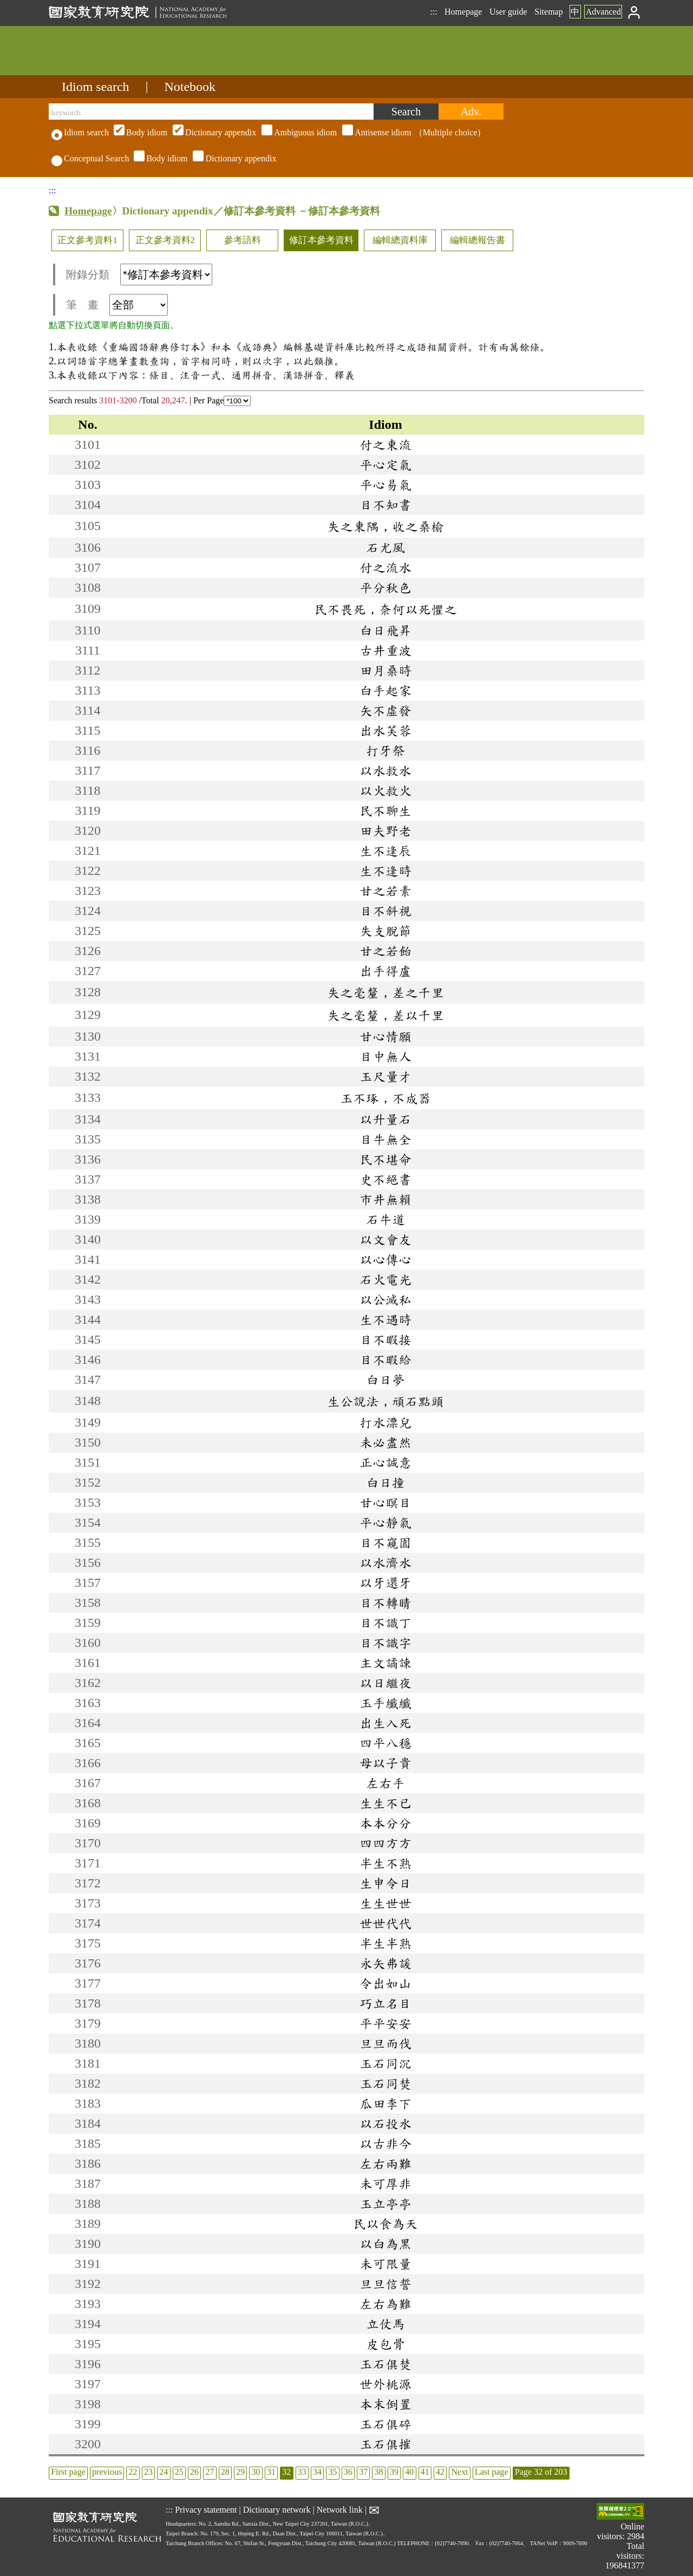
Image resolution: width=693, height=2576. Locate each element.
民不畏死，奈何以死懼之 (385, 609)
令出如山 (385, 1983)
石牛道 (385, 1219)
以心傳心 (385, 1259)
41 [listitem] (425, 2471)
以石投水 (385, 2123)
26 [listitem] (194, 2471)
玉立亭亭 (385, 2203)
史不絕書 (385, 1179)
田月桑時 (385, 670)
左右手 (385, 1783)
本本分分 (385, 1823)
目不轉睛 (385, 1603)
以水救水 (385, 770)
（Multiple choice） (298, 132)
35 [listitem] (332, 2471)
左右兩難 (385, 2163)
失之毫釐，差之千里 (385, 992)
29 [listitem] (240, 2471)
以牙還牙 (385, 1582)
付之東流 (385, 444)
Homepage (463, 11)
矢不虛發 (385, 710)
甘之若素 (385, 891)
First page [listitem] (68, 2471)
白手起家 (385, 690)
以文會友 (385, 1239)
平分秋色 (385, 587)
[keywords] (211, 111)
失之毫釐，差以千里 (385, 1015)
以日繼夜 (385, 1683)
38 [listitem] (379, 2471)
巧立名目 (385, 2003)
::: (433, 11)
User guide (508, 11)
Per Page (222, 400)
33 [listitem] (302, 2471)
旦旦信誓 (385, 2284)
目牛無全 (385, 1139)
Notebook (189, 87)
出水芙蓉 (385, 730)
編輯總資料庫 (400, 240)
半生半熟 (385, 1943)
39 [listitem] (394, 2471)
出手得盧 (385, 971)
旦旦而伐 (385, 2043)
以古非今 (385, 2143)
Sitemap (548, 11)
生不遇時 (385, 1319)
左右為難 (385, 2304)
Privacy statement (206, 2509)
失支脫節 (385, 931)
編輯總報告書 (477, 240)
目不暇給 (385, 1359)
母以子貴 (385, 1763)
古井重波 (385, 650)
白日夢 (385, 1379)
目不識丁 (385, 1623)
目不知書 (385, 505)
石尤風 (385, 547)
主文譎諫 (385, 1663)
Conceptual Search (90, 158)
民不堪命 (385, 1159)
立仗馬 (385, 2324)
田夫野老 (385, 830)
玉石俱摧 (385, 2444)
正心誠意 (385, 1462)
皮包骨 (385, 2344)
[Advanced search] (471, 111)
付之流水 (385, 567)
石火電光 (385, 1279)
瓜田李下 (385, 2103)
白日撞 (385, 1482)
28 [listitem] (225, 2471)
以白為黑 (385, 2244)
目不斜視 (385, 911)
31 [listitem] (271, 2471)
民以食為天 (385, 2224)
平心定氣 (385, 464)
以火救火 (385, 790)
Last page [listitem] (491, 2471)
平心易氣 (385, 485)
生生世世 (385, 1903)
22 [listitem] (133, 2471)
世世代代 (385, 1923)
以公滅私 (385, 1299)
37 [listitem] (363, 2471)
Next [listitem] (459, 2471)
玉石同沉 (385, 2063)
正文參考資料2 (165, 240)
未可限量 (385, 2264)
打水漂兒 (385, 1422)
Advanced (603, 11)
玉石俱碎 (385, 2424)
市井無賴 (385, 1199)
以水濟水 (385, 1562)
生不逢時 (385, 871)
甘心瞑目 (385, 1502)
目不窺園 (385, 1542)
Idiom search (95, 87)
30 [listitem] (256, 2471)
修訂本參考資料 (321, 240)
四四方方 (385, 1843)
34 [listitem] (317, 2471)
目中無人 (385, 1056)
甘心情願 (385, 1036)
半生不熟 (385, 1863)
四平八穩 (385, 1743)
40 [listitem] (409, 2471)
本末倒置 (385, 2404)
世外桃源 (385, 2384)
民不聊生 (385, 810)
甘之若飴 (385, 951)
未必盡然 (385, 1442)
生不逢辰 (385, 851)
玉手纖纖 (385, 1703)
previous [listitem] (107, 2471)
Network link (340, 2509)
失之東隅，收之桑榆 (385, 526)
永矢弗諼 (385, 1963)
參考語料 (242, 240)
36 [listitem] (348, 2471)
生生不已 (385, 1803)
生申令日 (385, 1883)
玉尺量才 (385, 1076)
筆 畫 (117, 305)
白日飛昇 (385, 630)
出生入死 (385, 1723)
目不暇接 (385, 1339)
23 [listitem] (148, 2471)
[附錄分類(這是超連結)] (166, 274)
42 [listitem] (440, 2471)
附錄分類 (139, 274)
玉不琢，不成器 (385, 1098)
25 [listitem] (179, 2471)
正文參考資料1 (87, 240)
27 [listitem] (209, 2471)
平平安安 (385, 2023)
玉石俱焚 (385, 2364)
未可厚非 (385, 2183)
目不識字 (385, 1643)
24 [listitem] (163, 2471)
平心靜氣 (385, 1522)
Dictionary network (277, 2509)
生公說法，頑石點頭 (385, 1401)
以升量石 (385, 1119)
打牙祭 (385, 750)
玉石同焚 (385, 2083)
